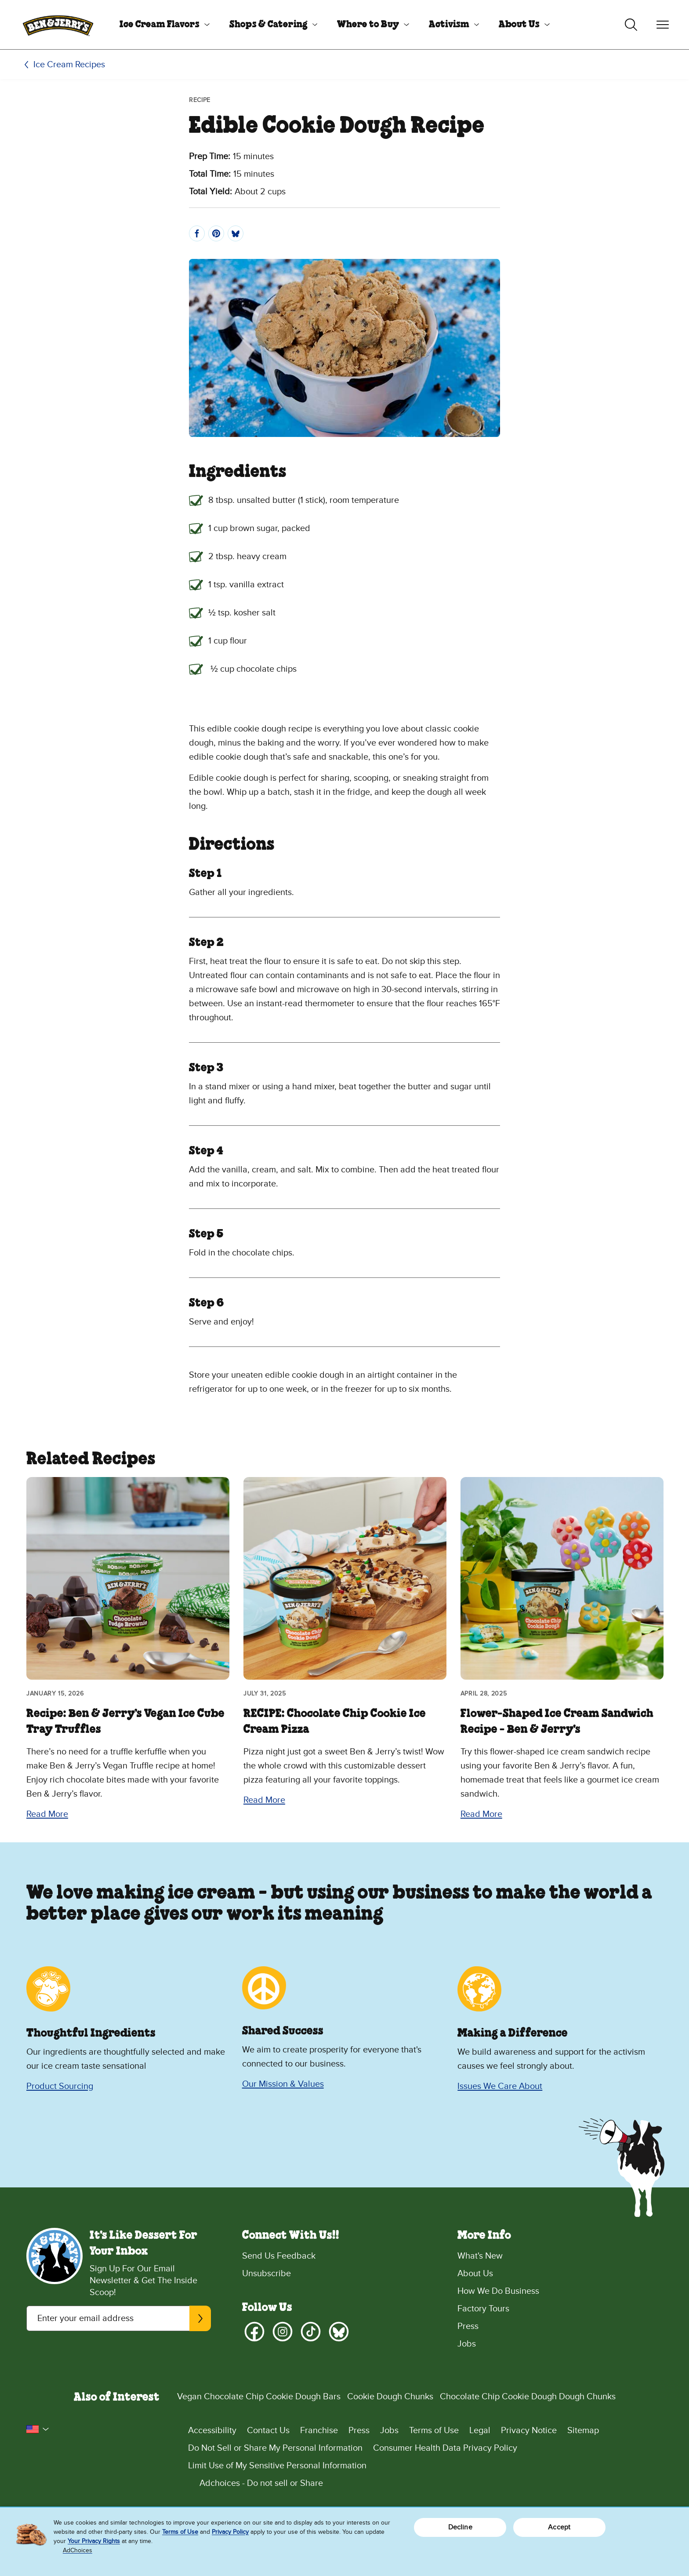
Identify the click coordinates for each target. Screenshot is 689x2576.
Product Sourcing (59, 2086)
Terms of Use (434, 2430)
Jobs (466, 2344)
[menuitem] (161, 24)
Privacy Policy (230, 2532)
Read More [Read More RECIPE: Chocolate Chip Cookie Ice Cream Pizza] (264, 1800)
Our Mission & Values (283, 2084)
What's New (480, 2256)
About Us (519, 24)
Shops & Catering (268, 24)
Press (468, 2326)
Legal (479, 2430)
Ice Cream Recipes (69, 64)
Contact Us (268, 2430)
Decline (460, 2527)
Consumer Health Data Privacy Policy (445, 2448)
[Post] (235, 233)
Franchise (319, 2430)
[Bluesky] (338, 2331)
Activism (449, 24)
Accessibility (212, 2430)
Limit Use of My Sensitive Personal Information (277, 2465)
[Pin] (216, 233)
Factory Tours (483, 2308)
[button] (37, 2429)
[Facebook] (254, 2331)
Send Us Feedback (278, 2256)
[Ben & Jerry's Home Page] (58, 25)
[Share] (197, 233)
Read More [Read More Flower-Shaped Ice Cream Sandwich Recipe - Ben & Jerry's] (481, 1814)
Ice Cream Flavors (159, 24)
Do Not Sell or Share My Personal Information (275, 2448)
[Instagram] (282, 2331)
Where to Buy (368, 24)
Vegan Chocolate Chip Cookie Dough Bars (259, 2396)
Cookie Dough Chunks (390, 2396)
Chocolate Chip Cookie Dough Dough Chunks (528, 2396)
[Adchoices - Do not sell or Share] (425, 2483)
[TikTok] (310, 2331)
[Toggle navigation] (662, 24)
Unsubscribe (266, 2273)
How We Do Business (498, 2291)
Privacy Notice (529, 2430)
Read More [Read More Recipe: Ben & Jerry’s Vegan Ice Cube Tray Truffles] (47, 1814)
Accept (559, 2527)
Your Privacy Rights (94, 2541)
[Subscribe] (200, 2318)
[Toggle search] (631, 24)
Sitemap (583, 2430)
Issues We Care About (499, 2086)
